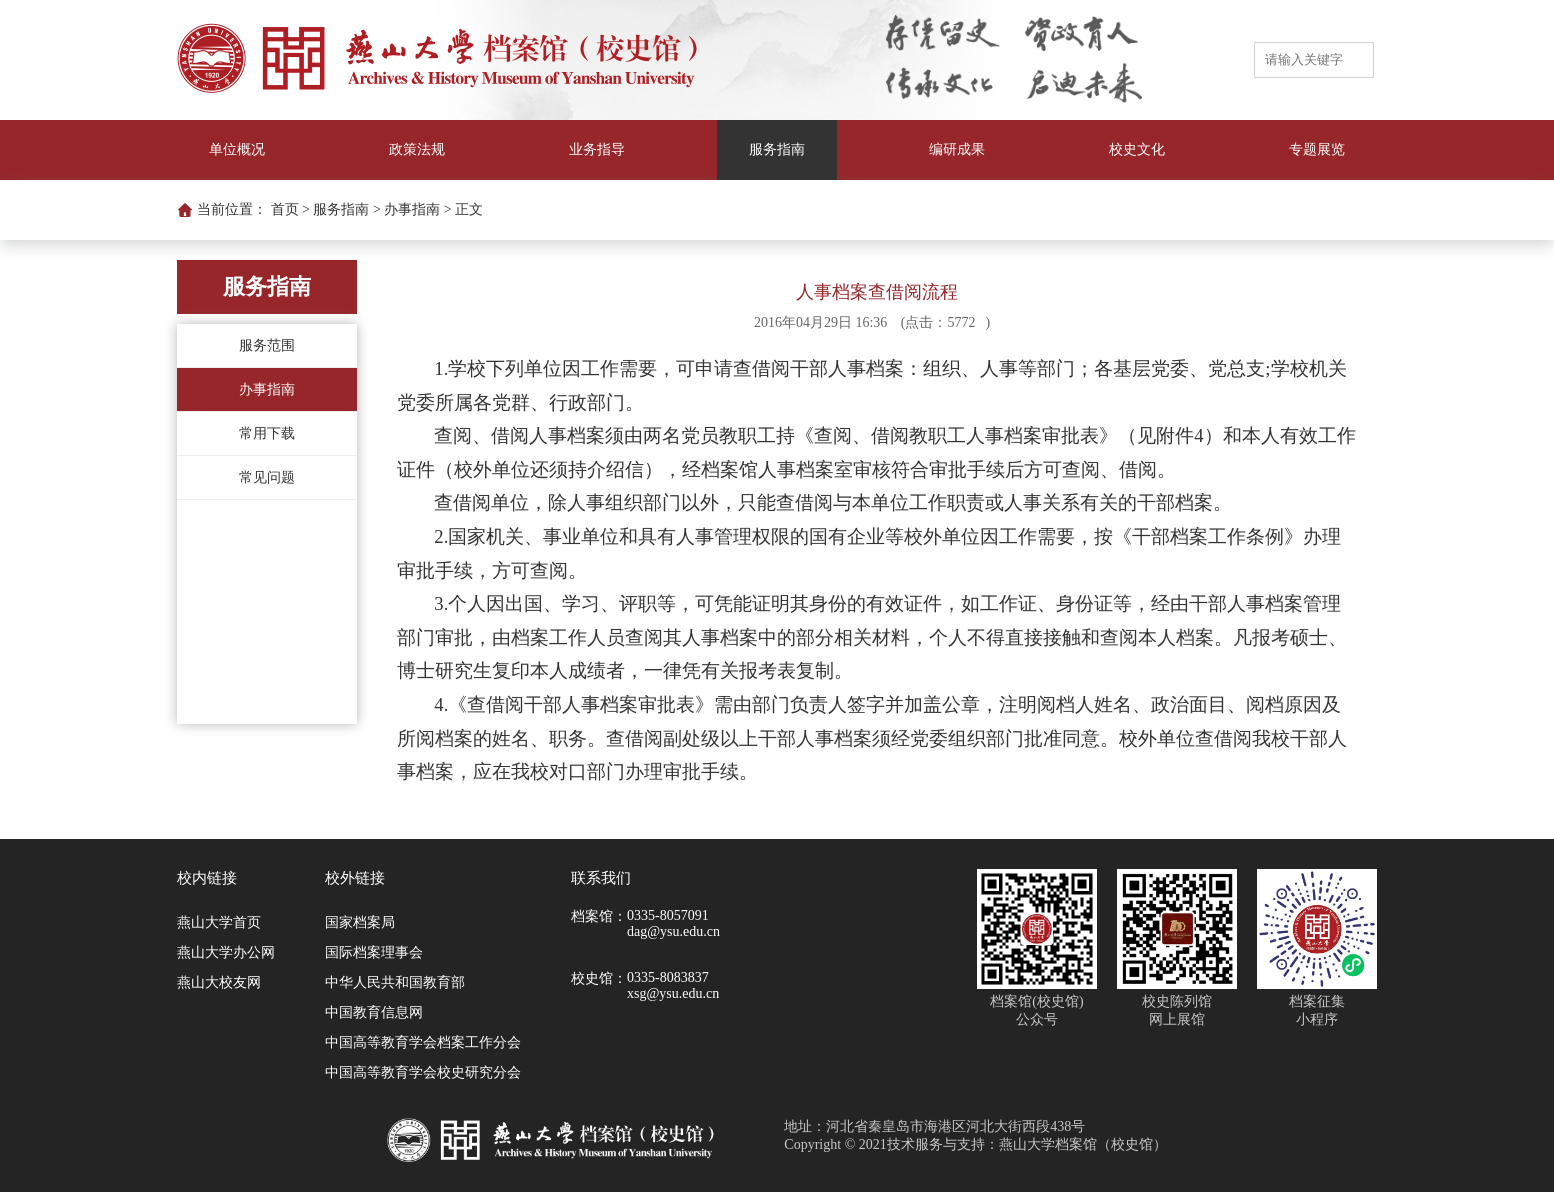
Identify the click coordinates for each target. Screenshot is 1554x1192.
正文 (469, 209)
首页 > (290, 209)
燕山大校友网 (219, 982)
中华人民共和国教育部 (395, 982)
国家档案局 (360, 922)
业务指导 (597, 149)
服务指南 (777, 149)
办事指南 (267, 389)
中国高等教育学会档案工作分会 (423, 1042)
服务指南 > (346, 209)
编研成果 (957, 149)
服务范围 (267, 345)
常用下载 (267, 433)
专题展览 (1317, 149)
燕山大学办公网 (226, 952)
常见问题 (267, 477)
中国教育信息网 (374, 1012)
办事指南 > (417, 209)
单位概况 (237, 149)
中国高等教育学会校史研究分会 (423, 1072)
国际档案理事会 (374, 952)
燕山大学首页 (219, 922)
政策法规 (417, 149)
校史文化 (1137, 149)
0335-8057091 (668, 915)
